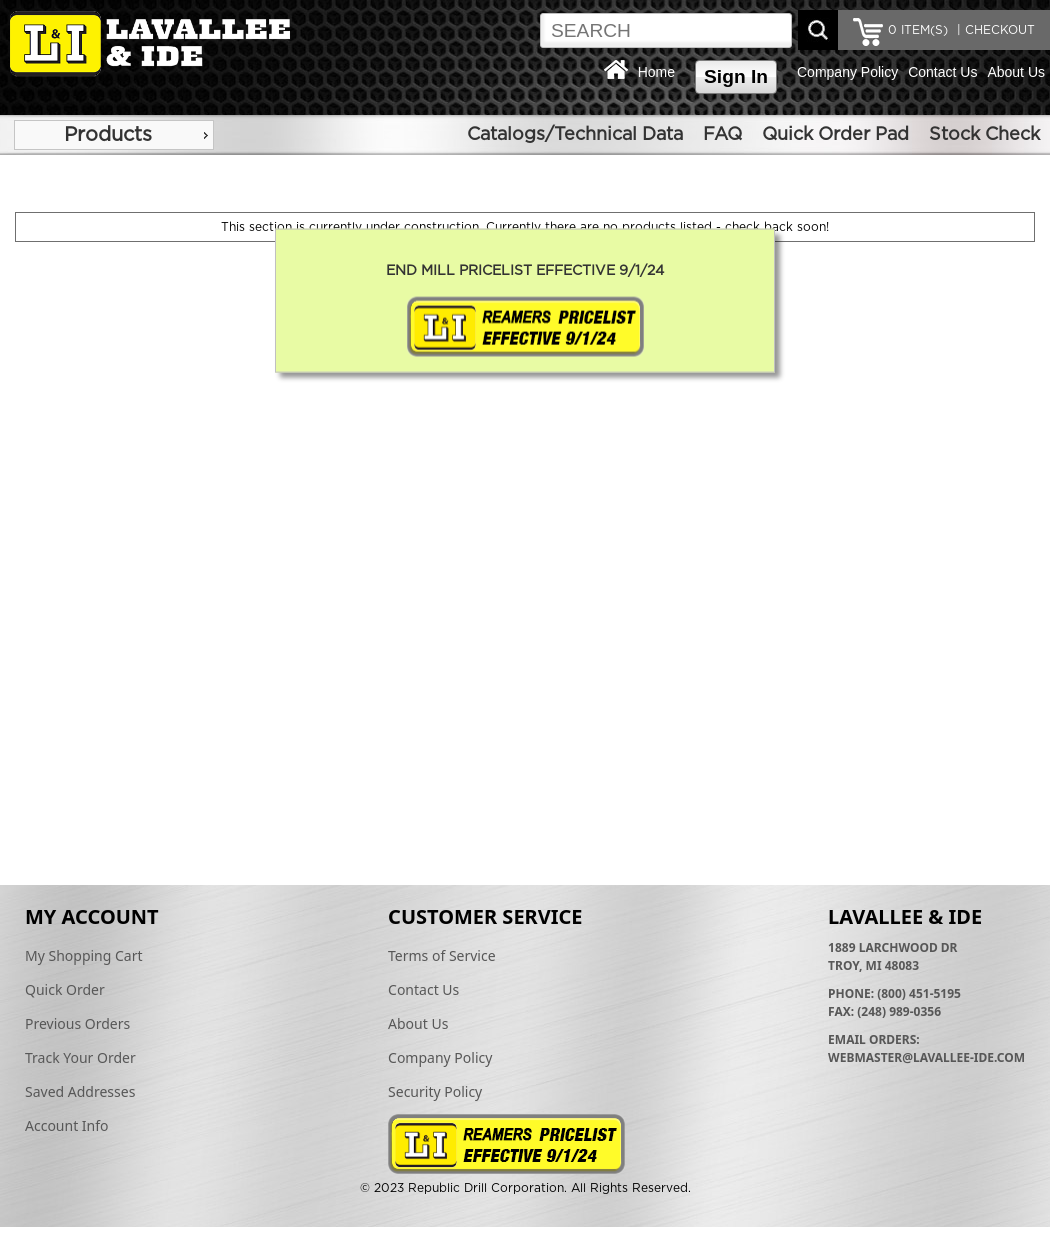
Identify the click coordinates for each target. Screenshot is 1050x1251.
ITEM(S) (918, 30)
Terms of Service (442, 955)
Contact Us (942, 72)
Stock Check (984, 135)
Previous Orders (77, 1023)
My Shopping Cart (84, 955)
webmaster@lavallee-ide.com (926, 1057)
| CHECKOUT (994, 30)
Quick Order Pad (835, 135)
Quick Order (65, 989)
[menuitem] (114, 135)
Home (656, 72)
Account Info (67, 1125)
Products (108, 135)
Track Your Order (80, 1057)
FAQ (722, 135)
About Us (1016, 72)
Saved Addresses (80, 1091)
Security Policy (435, 1091)
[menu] (114, 135)
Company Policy (847, 72)
